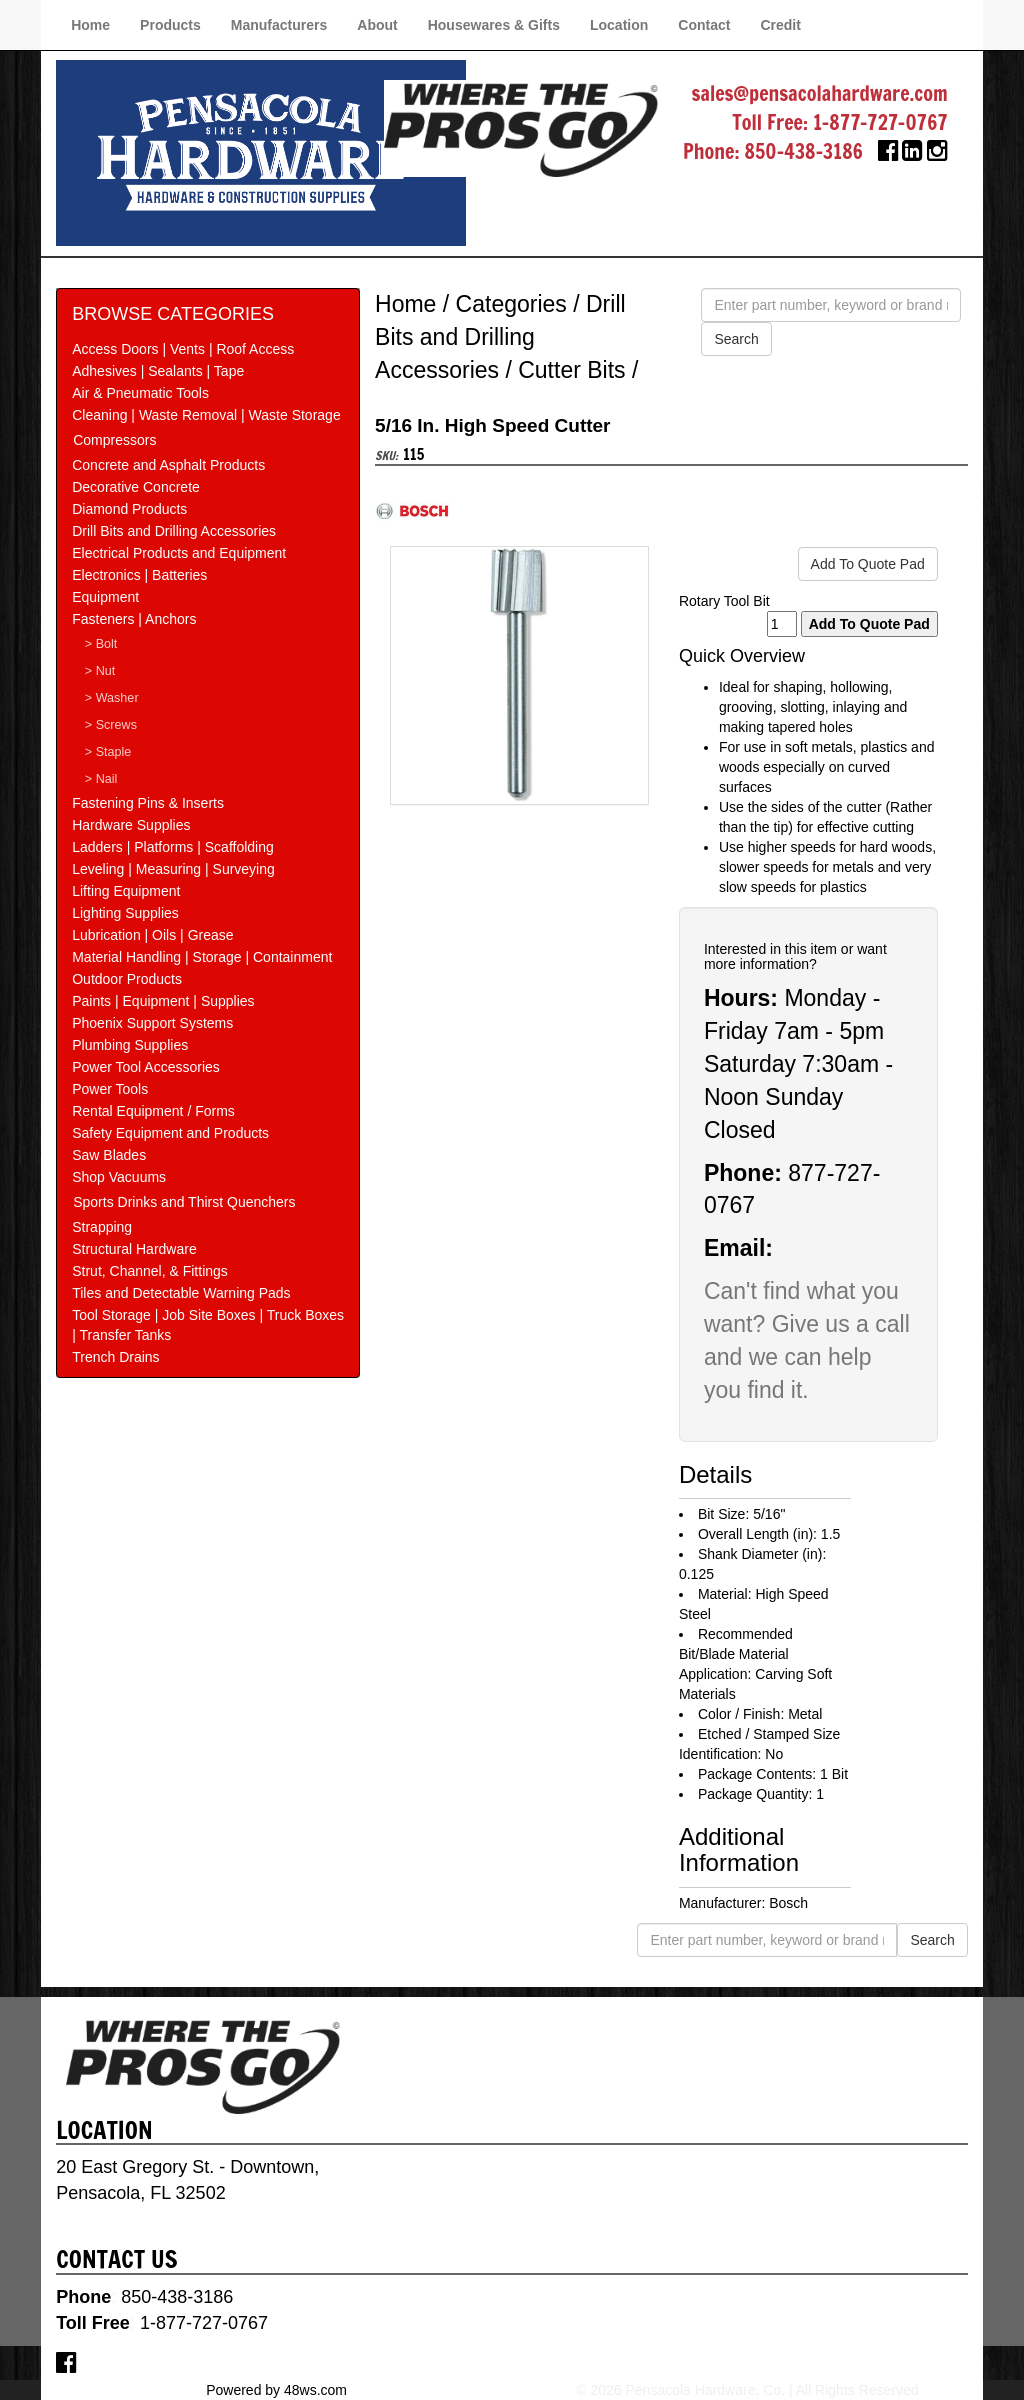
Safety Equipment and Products (170, 1133)
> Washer (112, 698)
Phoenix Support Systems (152, 1023)
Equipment (105, 597)
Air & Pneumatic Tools (140, 393)
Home (90, 25)
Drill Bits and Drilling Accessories (174, 531)
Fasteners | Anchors (134, 619)
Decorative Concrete (136, 487)
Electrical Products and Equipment (179, 553)
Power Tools (110, 1089)
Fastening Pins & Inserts (148, 803)
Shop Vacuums (119, 1177)
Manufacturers (279, 25)
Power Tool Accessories (146, 1067)
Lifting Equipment (126, 891)
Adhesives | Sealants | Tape (158, 371)
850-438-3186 (803, 151)
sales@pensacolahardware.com (819, 93)
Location (619, 25)
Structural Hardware (134, 1249)
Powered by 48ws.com (276, 2390)
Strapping (102, 1227)
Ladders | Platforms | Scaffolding (173, 847)
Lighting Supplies (125, 913)
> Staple (108, 752)
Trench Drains (115, 1357)
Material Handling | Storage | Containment (202, 957)
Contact (704, 25)
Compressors (114, 440)
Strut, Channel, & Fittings (150, 1271)
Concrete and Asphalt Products (168, 465)
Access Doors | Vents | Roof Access (183, 349)
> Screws (111, 725)
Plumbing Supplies (130, 1045)
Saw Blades (109, 1155)
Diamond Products (129, 509)
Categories (511, 304)
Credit (780, 25)
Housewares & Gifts (494, 25)
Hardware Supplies (131, 825)
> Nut (100, 671)
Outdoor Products (127, 979)
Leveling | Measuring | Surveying (173, 869)
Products (170, 25)
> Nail (101, 779)
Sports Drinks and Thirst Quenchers (184, 1202)
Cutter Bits (571, 370)
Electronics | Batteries (139, 575)
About (377, 25)
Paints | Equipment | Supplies (163, 1001)
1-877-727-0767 (880, 122)
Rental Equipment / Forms (153, 1111)
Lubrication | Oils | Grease (152, 935)
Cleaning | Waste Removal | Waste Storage (206, 415)
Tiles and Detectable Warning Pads (181, 1293)
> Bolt (101, 644)
